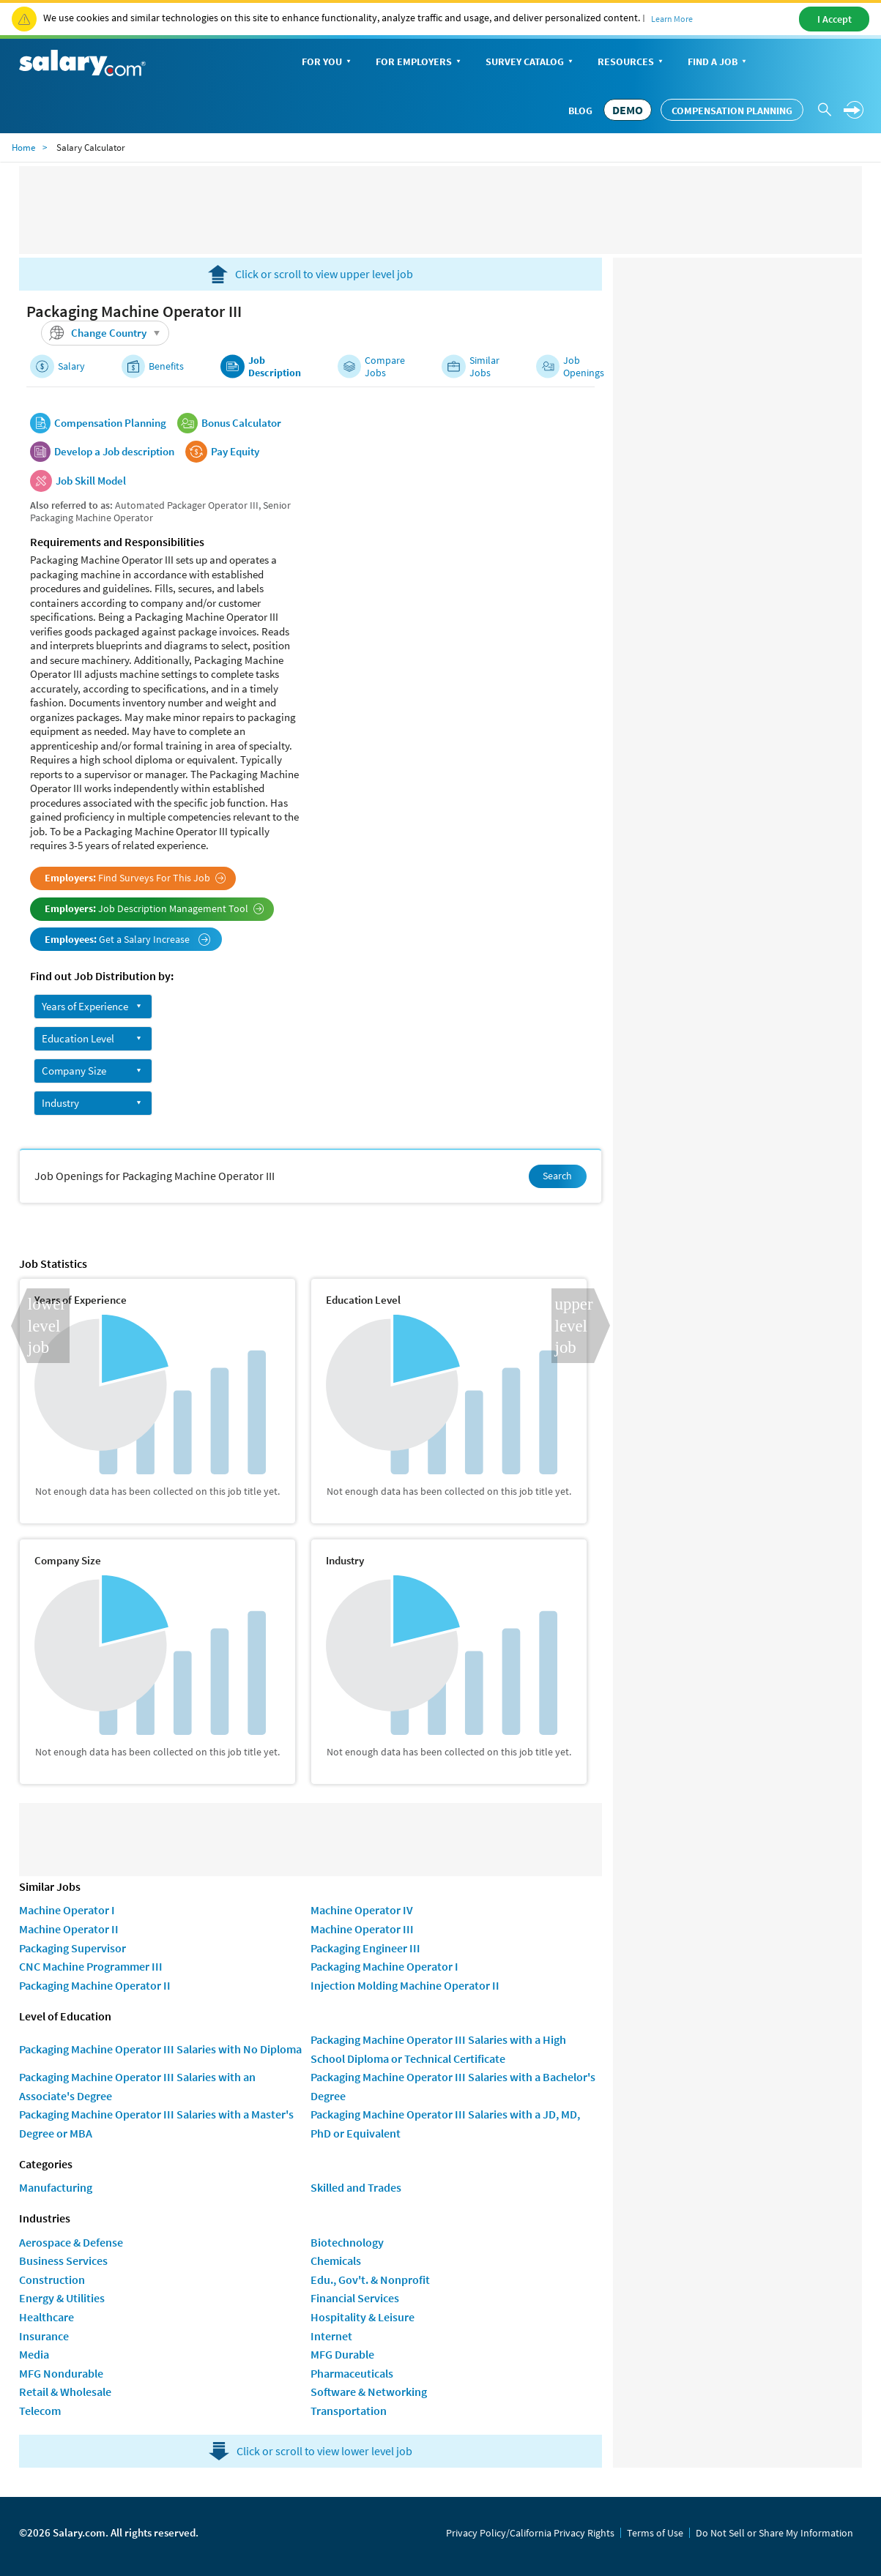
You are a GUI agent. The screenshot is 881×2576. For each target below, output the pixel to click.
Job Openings (583, 366)
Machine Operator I (67, 1910)
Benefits (166, 366)
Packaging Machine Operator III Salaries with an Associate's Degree (137, 2086)
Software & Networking (369, 2391)
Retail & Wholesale (65, 2391)
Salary (71, 366)
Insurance (44, 2336)
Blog (580, 110)
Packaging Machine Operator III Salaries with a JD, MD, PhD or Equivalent (445, 2123)
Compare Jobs (385, 366)
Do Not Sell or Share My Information (774, 2532)
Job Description (274, 366)
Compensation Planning (732, 110)
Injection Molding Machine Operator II (405, 1985)
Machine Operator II (69, 1929)
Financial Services (355, 2298)
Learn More (672, 18)
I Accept (834, 19)
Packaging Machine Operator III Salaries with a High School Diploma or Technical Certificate (438, 2049)
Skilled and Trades (356, 2187)
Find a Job (718, 62)
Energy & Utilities (62, 2298)
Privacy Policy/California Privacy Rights (530, 2532)
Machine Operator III (362, 1929)
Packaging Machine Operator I (384, 1966)
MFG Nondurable (61, 2373)
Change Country (107, 333)
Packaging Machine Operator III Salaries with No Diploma (160, 2049)
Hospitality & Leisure (363, 2317)
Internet (331, 2336)
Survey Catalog (531, 62)
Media (34, 2354)
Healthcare (46, 2317)
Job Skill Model (91, 481)
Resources (632, 62)
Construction (52, 2279)
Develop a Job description (114, 451)
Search (557, 1175)
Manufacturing (55, 2187)
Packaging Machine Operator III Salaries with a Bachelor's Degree (453, 2086)
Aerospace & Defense (71, 2242)
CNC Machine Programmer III (91, 1966)
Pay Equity (235, 451)
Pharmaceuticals (352, 2373)
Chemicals (336, 2260)
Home (23, 147)
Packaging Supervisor (72, 1948)
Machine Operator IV (362, 1910)
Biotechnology (347, 2242)
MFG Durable (342, 2354)
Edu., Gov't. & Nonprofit (370, 2279)
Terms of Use (655, 2532)
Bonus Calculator (241, 423)
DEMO (627, 109)
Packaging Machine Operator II (95, 1985)
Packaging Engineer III (365, 1948)
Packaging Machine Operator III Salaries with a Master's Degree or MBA (156, 2123)
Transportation (349, 2410)
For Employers (420, 62)
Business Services (63, 2260)
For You (328, 62)
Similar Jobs (484, 366)
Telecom (40, 2410)
